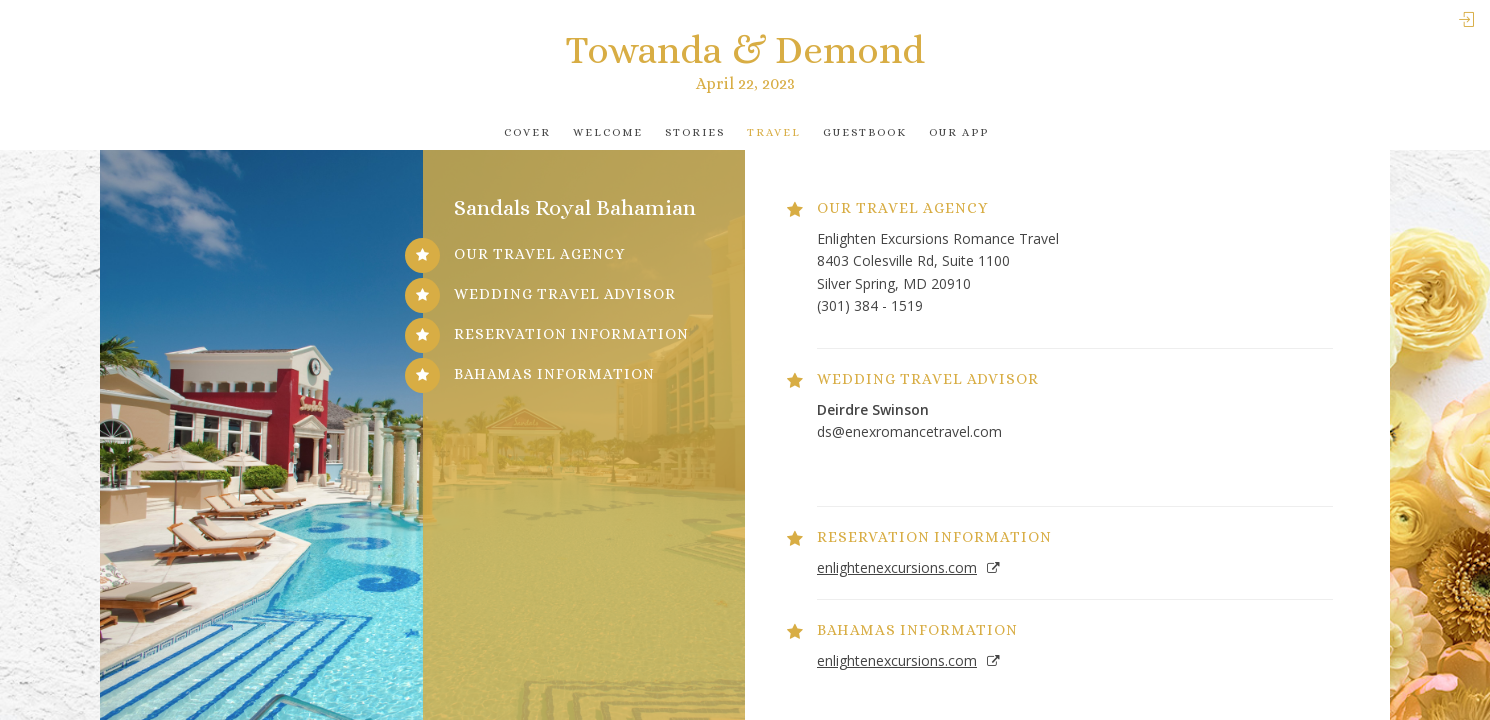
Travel (774, 132)
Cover (527, 132)
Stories (695, 132)
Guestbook (865, 132)
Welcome (608, 132)
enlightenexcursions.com (897, 567)
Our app (959, 132)
